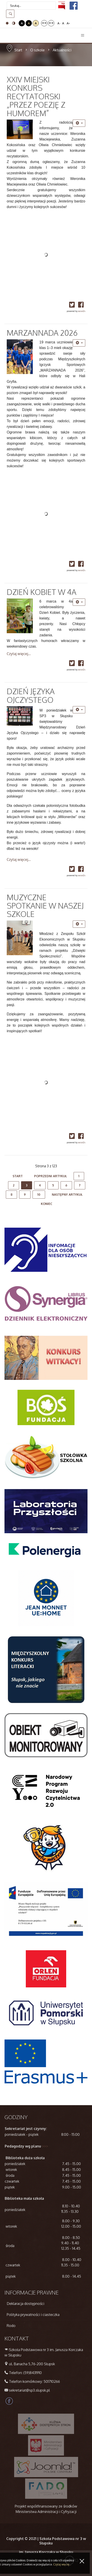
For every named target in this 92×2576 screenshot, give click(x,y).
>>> (45, 2146)
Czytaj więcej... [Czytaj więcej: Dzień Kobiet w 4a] (19, 653)
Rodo (11, 2325)
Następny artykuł (67, 1194)
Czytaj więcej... (62, 2564)
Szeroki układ (51, 23)
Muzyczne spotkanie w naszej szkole (45, 905)
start (18, 1176)
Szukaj (10, 14)
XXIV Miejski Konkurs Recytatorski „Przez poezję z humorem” (36, 96)
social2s (81, 311)
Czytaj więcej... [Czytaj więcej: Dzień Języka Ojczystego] (19, 859)
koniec (46, 1204)
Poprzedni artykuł (50, 1176)
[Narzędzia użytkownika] (79, 123)
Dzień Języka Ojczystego (31, 695)
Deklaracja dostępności (25, 2303)
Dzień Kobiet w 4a (41, 592)
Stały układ (44, 23)
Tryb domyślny (7, 23)
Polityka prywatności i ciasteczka (33, 2314)
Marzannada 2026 (42, 333)
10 (38, 1194)
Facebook (9, 2401)
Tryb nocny (13, 23)
